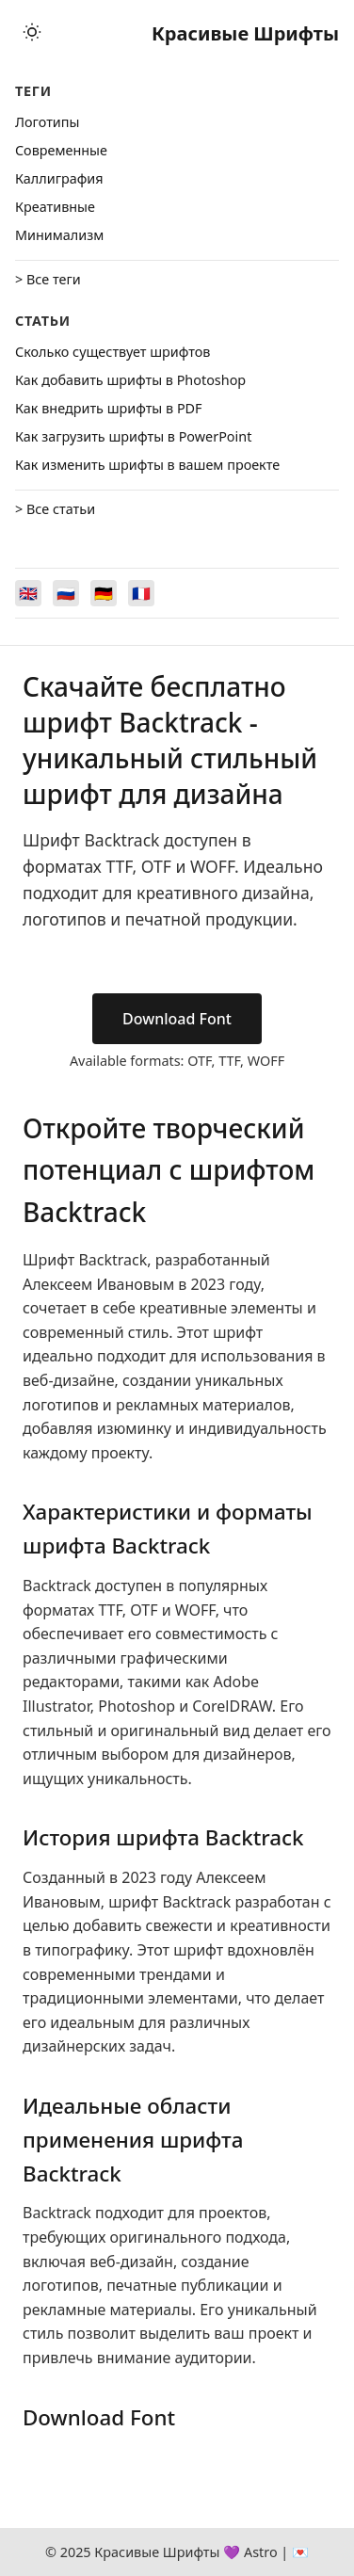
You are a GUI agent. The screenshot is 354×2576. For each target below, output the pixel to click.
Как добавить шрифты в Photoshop (130, 380)
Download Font (177, 1018)
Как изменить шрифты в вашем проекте (147, 465)
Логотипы (47, 122)
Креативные (55, 207)
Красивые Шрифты (245, 33)
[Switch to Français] (141, 593)
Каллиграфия (59, 178)
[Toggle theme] (32, 33)
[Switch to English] (28, 593)
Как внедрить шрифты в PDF (108, 408)
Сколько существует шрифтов (112, 352)
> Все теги (48, 279)
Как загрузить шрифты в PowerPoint (133, 436)
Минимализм (59, 235)
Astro (261, 2552)
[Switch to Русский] (66, 593)
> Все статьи (55, 509)
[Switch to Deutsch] (103, 593)
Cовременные (61, 150)
